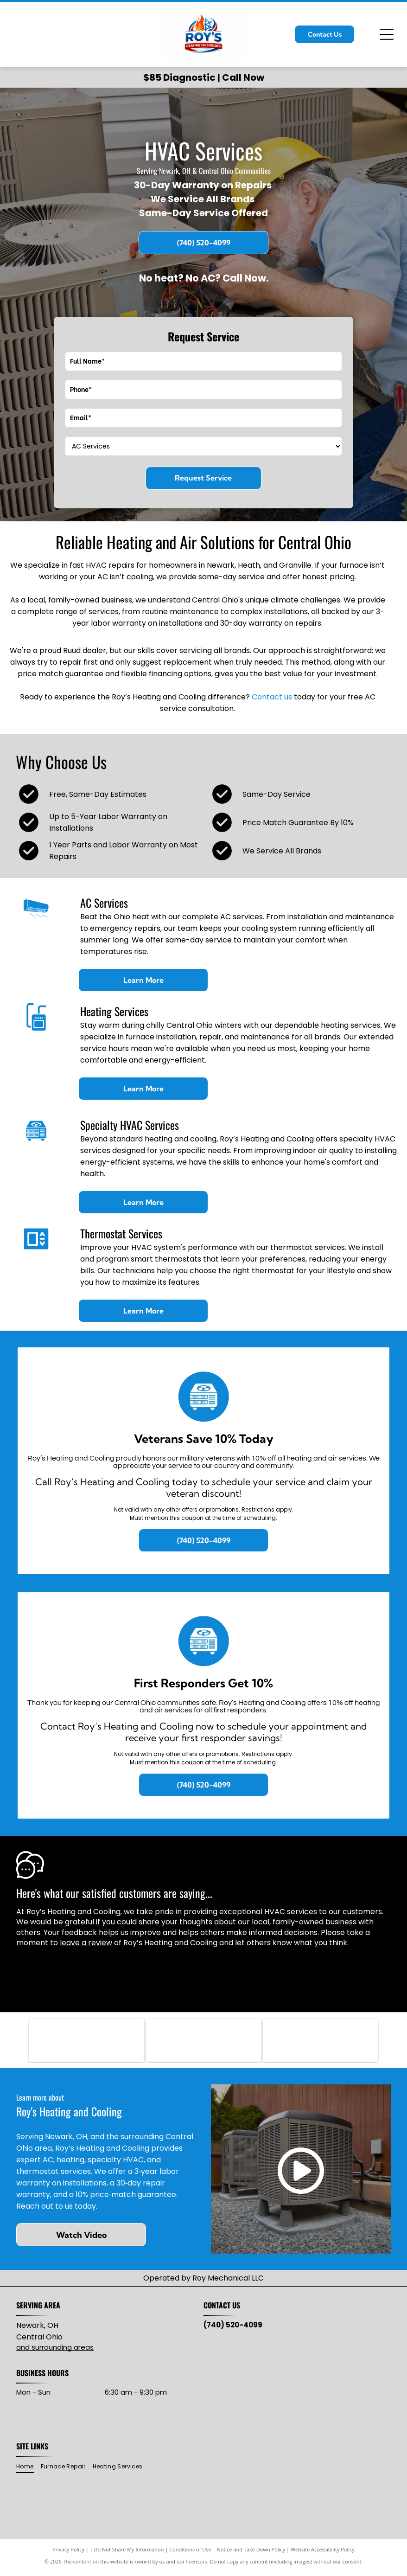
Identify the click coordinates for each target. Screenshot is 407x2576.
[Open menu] (387, 34)
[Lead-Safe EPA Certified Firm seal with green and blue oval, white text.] (320, 2042)
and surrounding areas (55, 2351)
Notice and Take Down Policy (251, 2552)
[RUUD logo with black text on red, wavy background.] (86, 2042)
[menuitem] (28, 2470)
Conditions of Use (190, 2552)
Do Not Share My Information (129, 2552)
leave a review (86, 1942)
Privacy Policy (68, 2552)
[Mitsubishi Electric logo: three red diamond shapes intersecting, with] (203, 2042)
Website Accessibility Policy (323, 2552)
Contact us (272, 697)
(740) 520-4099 (233, 2328)
